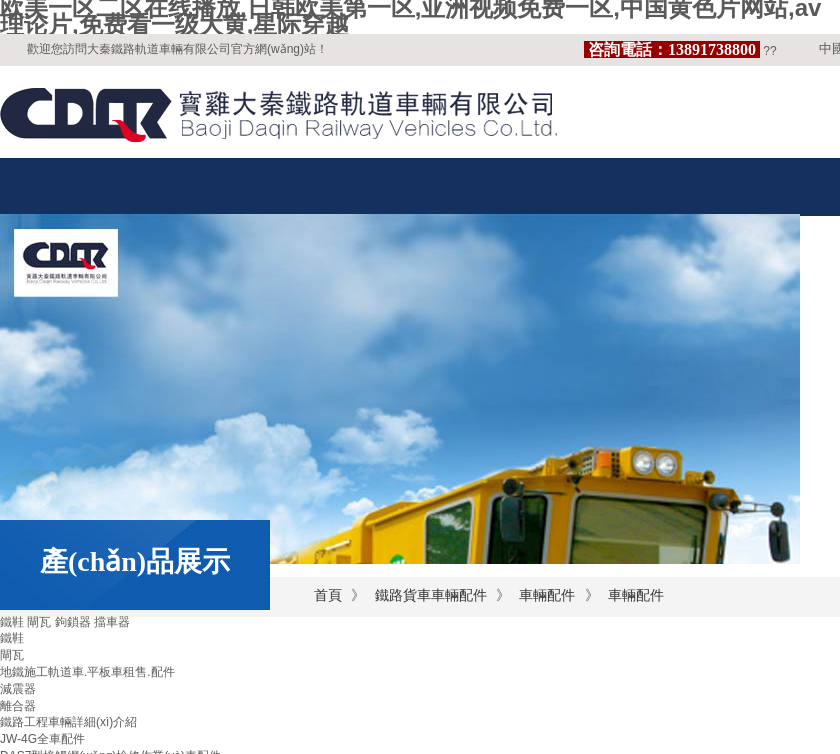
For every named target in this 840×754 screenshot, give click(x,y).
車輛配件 (547, 595)
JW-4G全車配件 (42, 739)
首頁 (328, 595)
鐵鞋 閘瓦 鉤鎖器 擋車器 (65, 622)
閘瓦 (12, 655)
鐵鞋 (12, 638)
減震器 (18, 689)
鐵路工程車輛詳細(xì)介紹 (68, 722)
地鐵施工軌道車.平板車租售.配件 (87, 672)
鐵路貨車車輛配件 (431, 595)
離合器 (18, 706)
